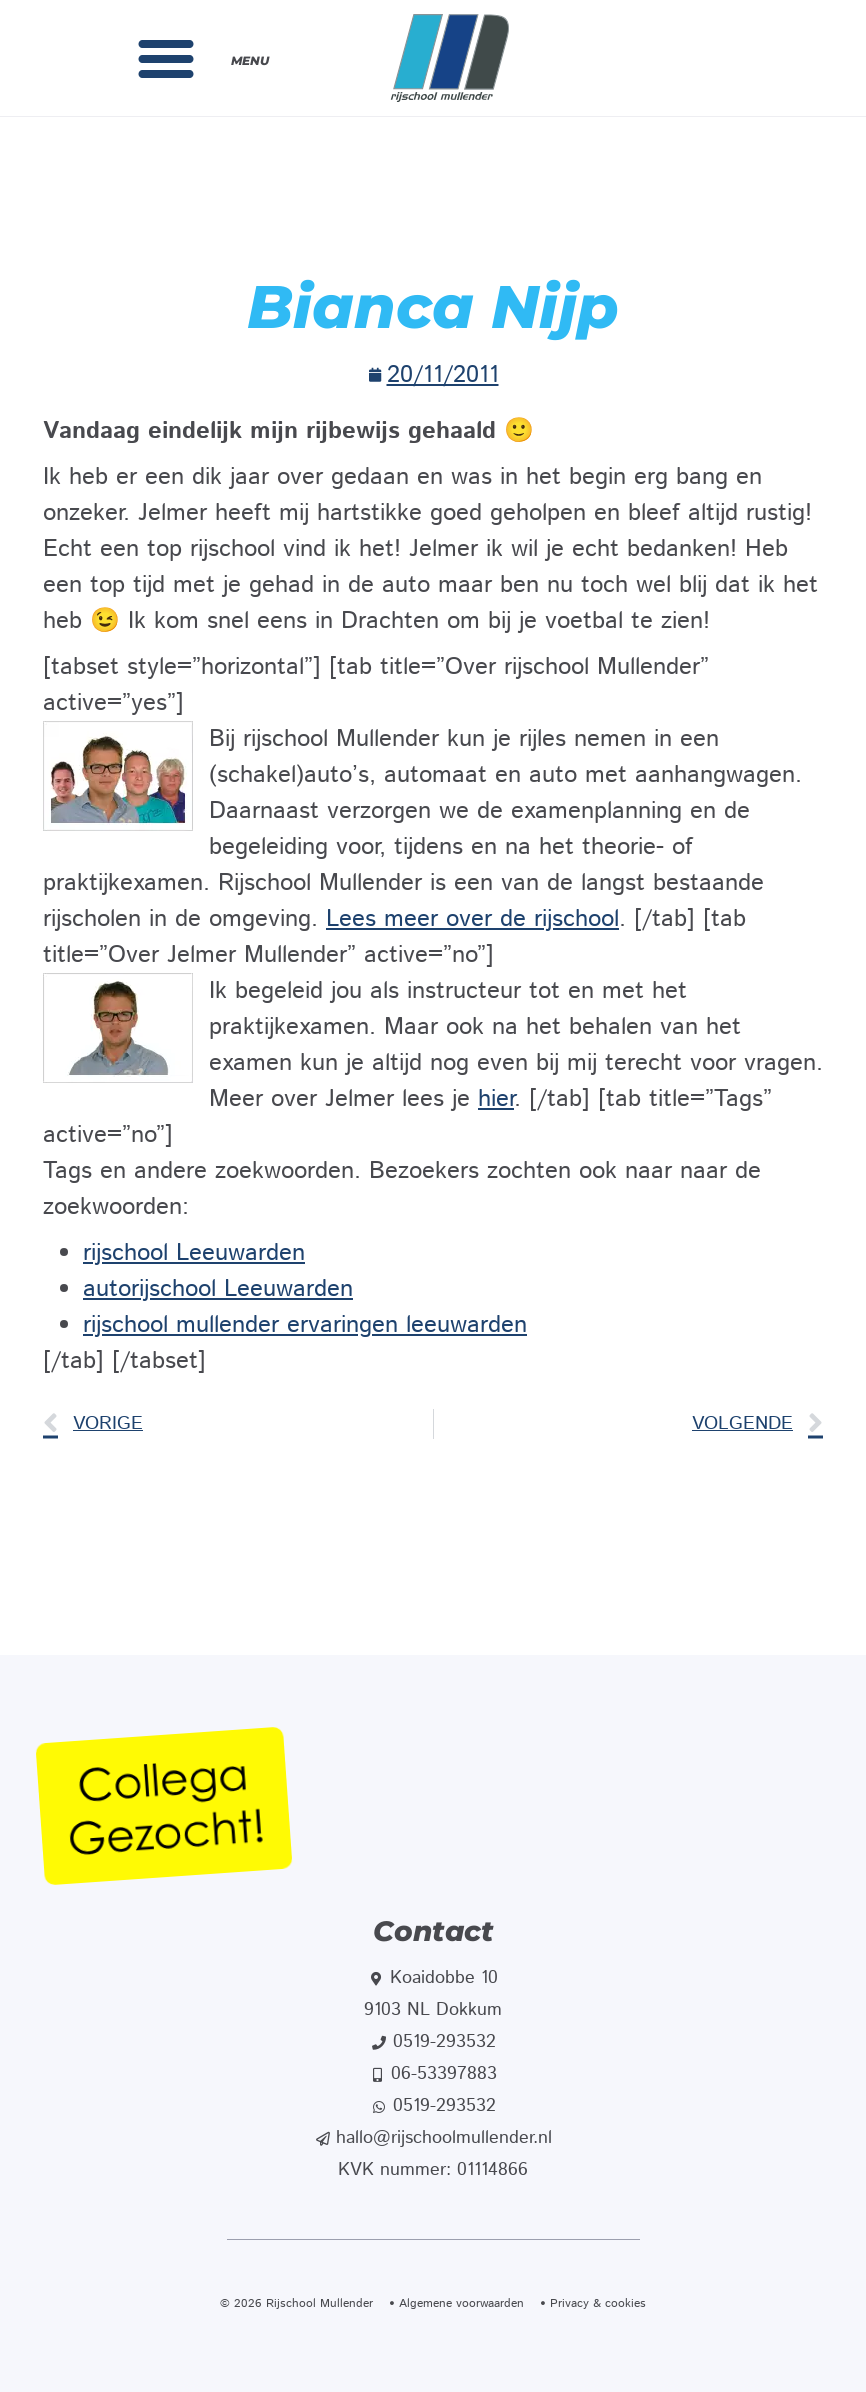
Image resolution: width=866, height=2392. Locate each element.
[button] (166, 58)
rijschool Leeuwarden (194, 1253)
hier (496, 1099)
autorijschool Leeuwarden (218, 1289)
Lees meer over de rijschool (472, 919)
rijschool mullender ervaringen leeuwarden (305, 1325)
